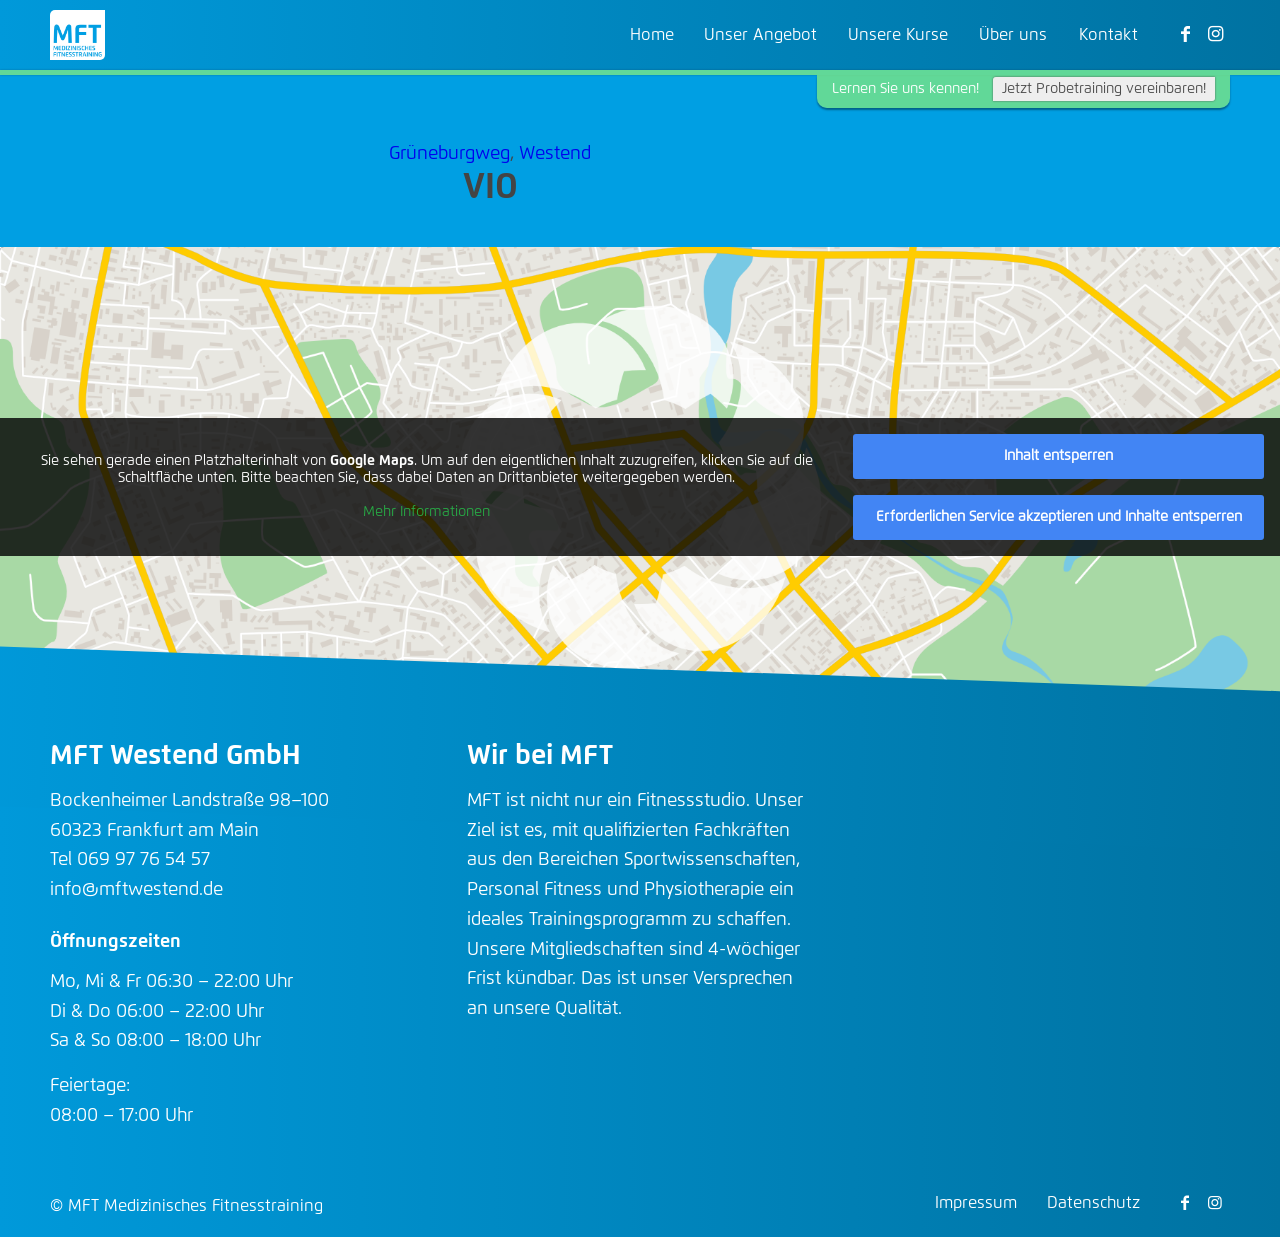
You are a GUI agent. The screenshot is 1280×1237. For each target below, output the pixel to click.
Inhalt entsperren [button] (1058, 456)
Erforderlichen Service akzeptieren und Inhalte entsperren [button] (1059, 517)
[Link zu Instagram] (1215, 34)
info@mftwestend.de (136, 890)
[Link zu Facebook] (1185, 34)
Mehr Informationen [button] (426, 512)
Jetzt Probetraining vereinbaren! (1104, 89)
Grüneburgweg (449, 154)
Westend (555, 154)
